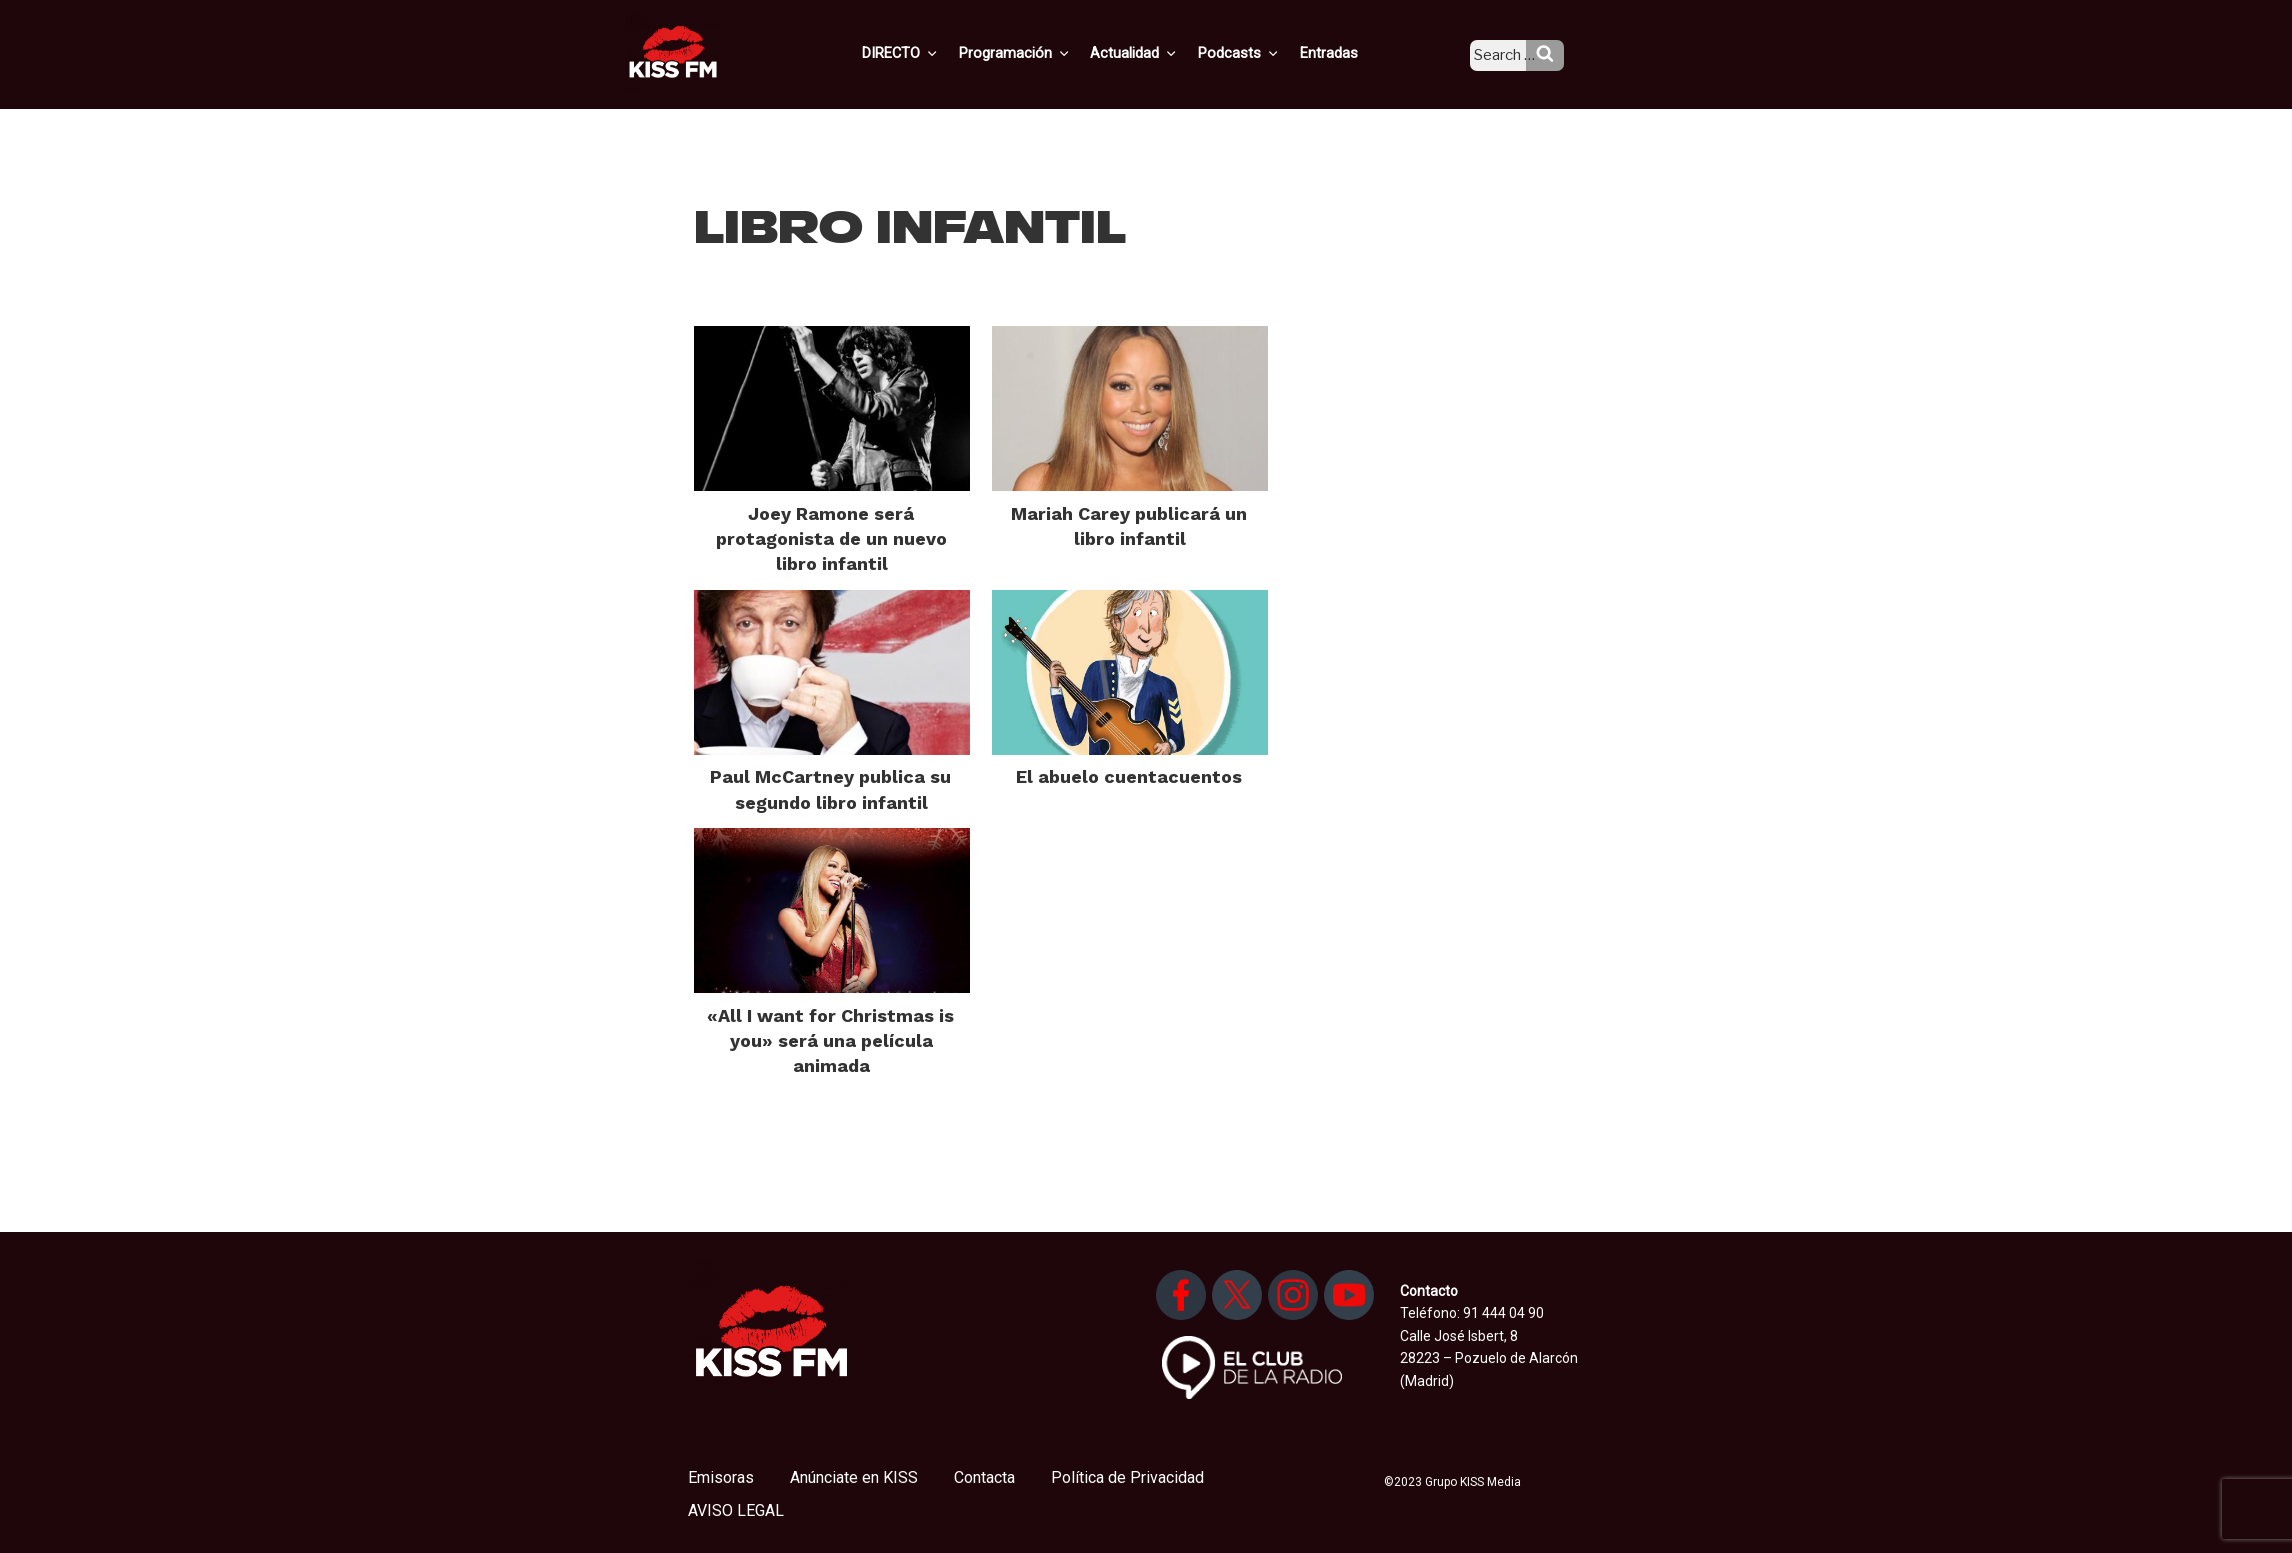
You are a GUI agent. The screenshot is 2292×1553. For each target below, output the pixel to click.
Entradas (1345, 53)
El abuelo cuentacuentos (1129, 776)
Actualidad (1159, 53)
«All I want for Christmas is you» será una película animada (830, 1040)
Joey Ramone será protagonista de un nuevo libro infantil (831, 538)
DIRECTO (933, 53)
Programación (1043, 53)
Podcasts (1260, 53)
